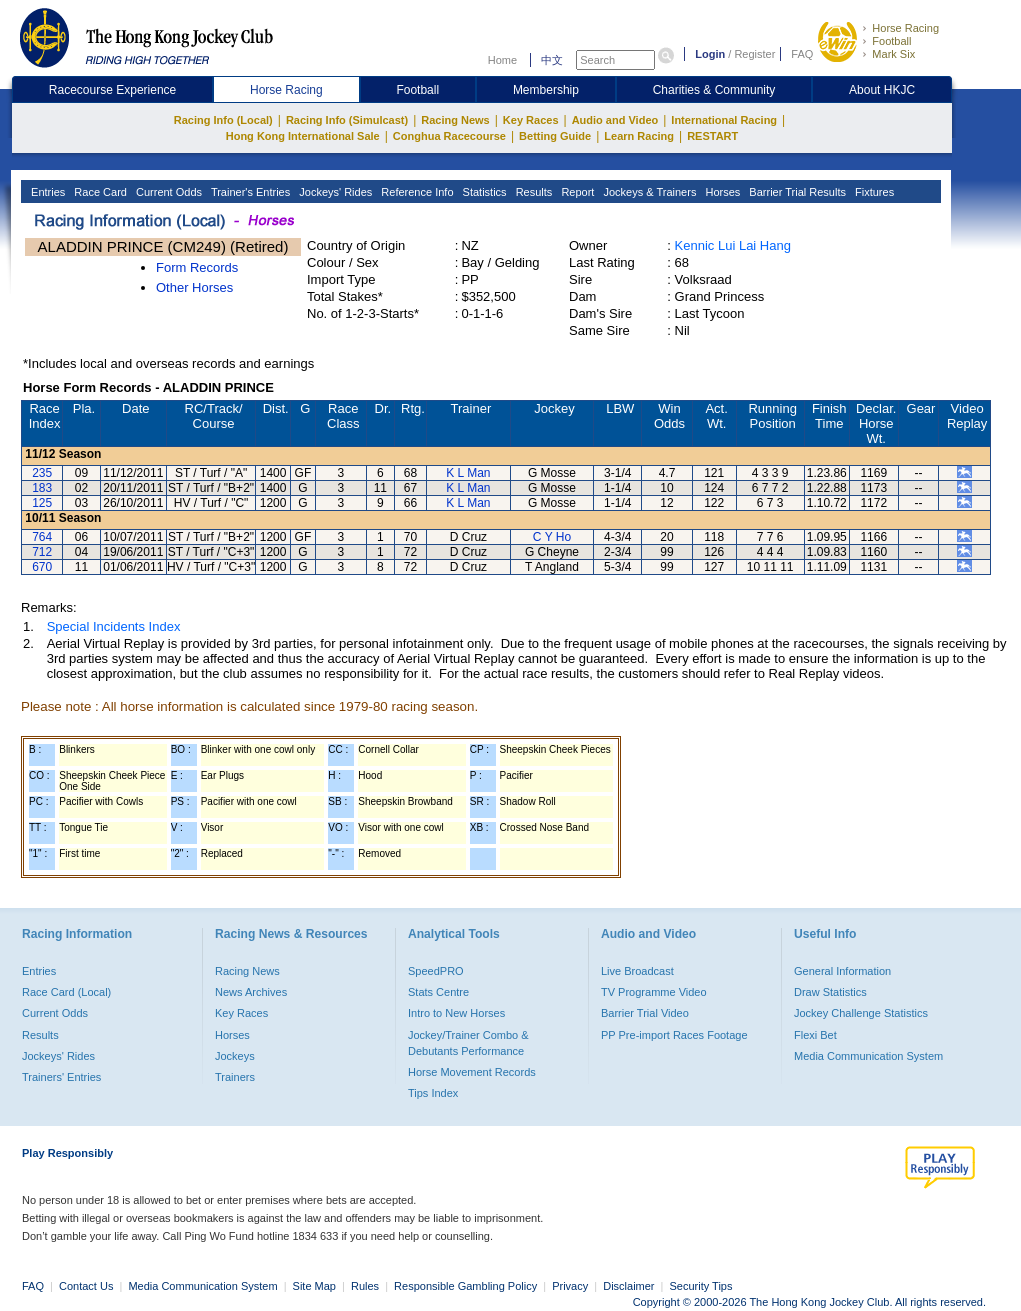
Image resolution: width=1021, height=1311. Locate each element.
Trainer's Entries (249, 192)
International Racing (724, 120)
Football (891, 41)
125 (42, 503)
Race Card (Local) (66, 992)
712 (42, 552)
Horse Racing (905, 28)
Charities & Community (714, 90)
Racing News (455, 120)
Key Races (531, 120)
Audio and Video (615, 120)
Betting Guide (555, 136)
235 (42, 473)
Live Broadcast (637, 971)
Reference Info (415, 192)
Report (576, 192)
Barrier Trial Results (796, 192)
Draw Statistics (830, 992)
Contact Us (86, 1286)
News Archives (251, 992)
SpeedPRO (436, 971)
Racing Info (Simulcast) (347, 120)
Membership (546, 90)
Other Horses (194, 287)
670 (42, 567)
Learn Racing (639, 136)
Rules (366, 1286)
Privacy (570, 1286)
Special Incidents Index (114, 626)
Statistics (483, 192)
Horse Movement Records (472, 1072)
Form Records (197, 267)
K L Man (468, 473)
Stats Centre (438, 992)
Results (533, 192)
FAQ (802, 54)
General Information (842, 971)
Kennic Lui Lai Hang (733, 245)
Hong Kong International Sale (303, 136)
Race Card (99, 192)
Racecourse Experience (112, 90)
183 (42, 488)
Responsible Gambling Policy (465, 1286)
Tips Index (433, 1093)
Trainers (235, 1077)
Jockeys (235, 1056)
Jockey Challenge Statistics (861, 1013)
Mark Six (893, 54)
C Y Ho (552, 537)
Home (502, 60)
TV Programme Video (654, 992)
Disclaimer (628, 1286)
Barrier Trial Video (645, 1013)
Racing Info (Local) (223, 120)
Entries (46, 192)
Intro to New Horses (456, 1013)
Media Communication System (868, 1056)
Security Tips (701, 1286)
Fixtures (873, 192)
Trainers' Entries (61, 1077)
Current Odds (167, 192)
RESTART (712, 136)
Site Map (314, 1286)
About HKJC (882, 90)
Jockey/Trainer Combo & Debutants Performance (468, 1043)
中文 (552, 60)
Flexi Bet (815, 1035)
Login (710, 54)
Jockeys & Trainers (648, 192)
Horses (721, 192)
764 (42, 537)
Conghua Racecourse (449, 136)
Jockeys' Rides (334, 192)
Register (754, 54)
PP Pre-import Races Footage (674, 1035)
